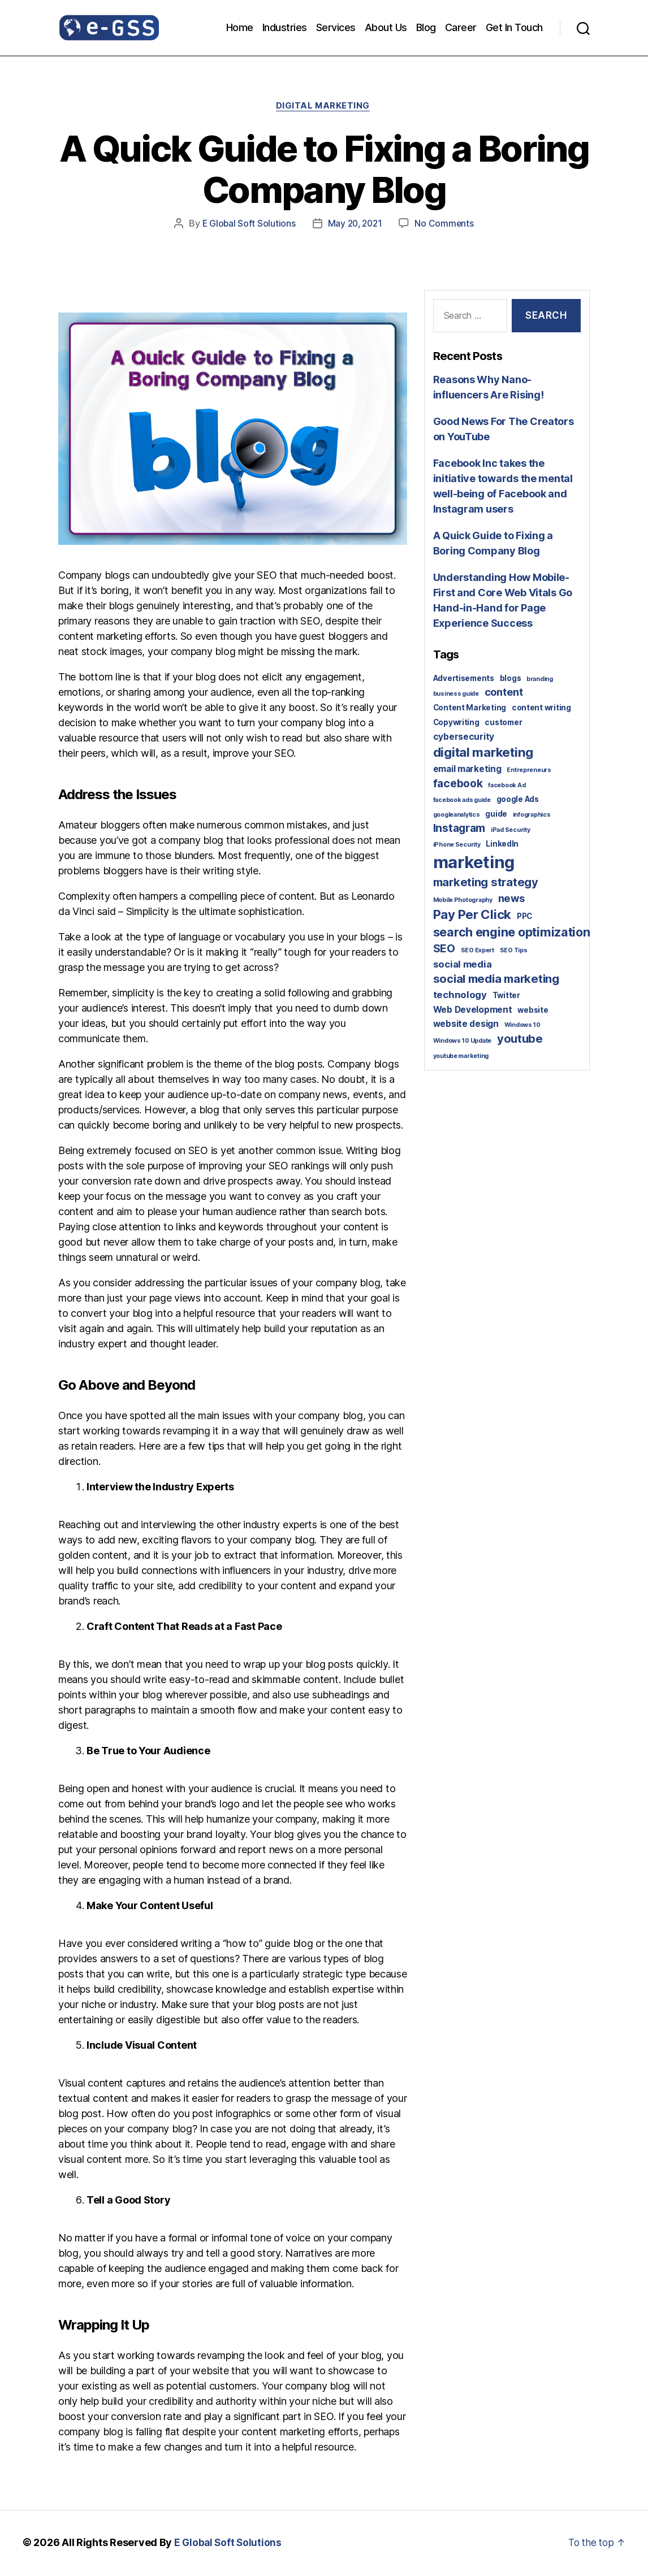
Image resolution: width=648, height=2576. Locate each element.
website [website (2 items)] (532, 1011)
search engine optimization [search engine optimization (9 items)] (511, 933)
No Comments (446, 225)
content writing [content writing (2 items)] (541, 709)
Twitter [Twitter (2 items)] (506, 996)
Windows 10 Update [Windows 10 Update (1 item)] (462, 1042)
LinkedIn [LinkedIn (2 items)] (502, 845)
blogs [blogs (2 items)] (510, 679)
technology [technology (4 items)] (460, 995)
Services (336, 27)
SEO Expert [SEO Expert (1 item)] (477, 951)
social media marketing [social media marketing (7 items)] (496, 980)
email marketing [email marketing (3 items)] (467, 770)
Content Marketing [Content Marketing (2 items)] (469, 709)
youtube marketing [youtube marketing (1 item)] (461, 1057)
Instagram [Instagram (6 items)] (459, 829)
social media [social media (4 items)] (462, 965)
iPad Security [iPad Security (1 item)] (510, 831)
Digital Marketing (324, 107)
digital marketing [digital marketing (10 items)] (483, 753)
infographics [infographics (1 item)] (532, 815)
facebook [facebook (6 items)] (458, 784)
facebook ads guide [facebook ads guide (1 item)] (462, 801)
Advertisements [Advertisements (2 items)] (463, 679)
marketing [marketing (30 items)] (474, 863)
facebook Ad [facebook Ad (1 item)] (506, 786)
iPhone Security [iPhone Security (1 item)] (457, 846)
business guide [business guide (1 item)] (456, 695)
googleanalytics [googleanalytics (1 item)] (456, 815)
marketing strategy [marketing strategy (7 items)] (485, 883)
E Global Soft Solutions (247, 225)
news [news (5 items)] (511, 899)
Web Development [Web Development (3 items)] (472, 1010)
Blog (426, 27)
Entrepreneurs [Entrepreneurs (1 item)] (529, 771)
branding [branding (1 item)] (539, 680)
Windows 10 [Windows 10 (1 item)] (522, 1026)
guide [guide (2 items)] (496, 814)
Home (239, 27)
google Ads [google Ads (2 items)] (517, 800)
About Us (386, 27)
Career (461, 27)
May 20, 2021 (355, 225)
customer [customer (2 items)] (503, 723)
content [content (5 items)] (504, 693)
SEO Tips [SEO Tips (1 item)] (514, 951)
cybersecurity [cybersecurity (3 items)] (464, 737)
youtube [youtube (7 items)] (520, 1040)
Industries (284, 27)
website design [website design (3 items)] (466, 1025)
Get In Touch (514, 27)
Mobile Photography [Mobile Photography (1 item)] (463, 901)
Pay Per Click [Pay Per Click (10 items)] (472, 915)
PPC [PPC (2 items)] (524, 917)
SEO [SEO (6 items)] (444, 949)
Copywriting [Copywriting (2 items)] (456, 723)
